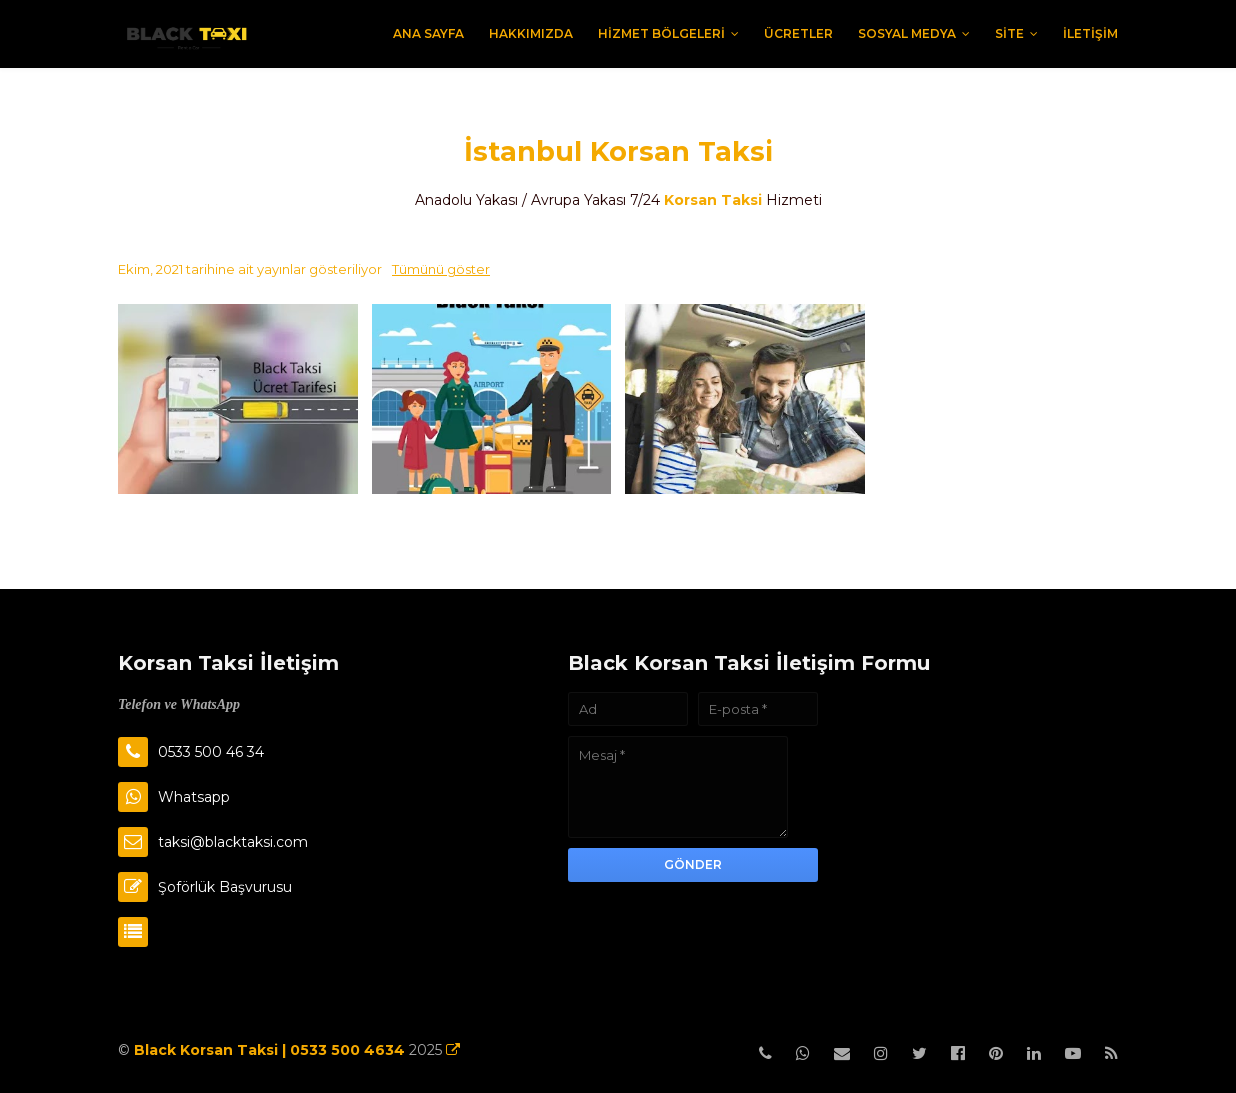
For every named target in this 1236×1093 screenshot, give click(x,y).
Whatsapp (194, 797)
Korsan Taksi (713, 200)
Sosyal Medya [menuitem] (907, 33)
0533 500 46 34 (211, 752)
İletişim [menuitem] (1090, 33)
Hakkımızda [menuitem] (531, 33)
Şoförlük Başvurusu (225, 887)
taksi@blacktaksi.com (233, 842)
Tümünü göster (441, 269)
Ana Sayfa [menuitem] (428, 33)
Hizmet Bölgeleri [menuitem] (661, 33)
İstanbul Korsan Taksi (618, 151)
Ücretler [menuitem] (798, 33)
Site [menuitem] (1009, 33)
